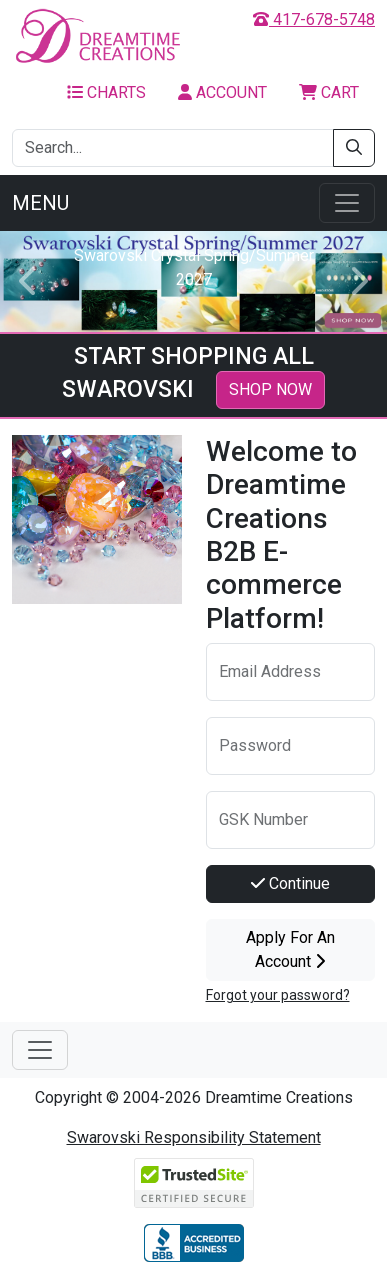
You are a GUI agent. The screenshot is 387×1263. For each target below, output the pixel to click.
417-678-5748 (314, 19)
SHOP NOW (270, 389)
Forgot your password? (278, 995)
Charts (106, 92)
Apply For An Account (290, 949)
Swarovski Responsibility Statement (194, 1137)
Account (222, 92)
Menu (40, 203)
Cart (329, 92)
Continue (290, 883)
